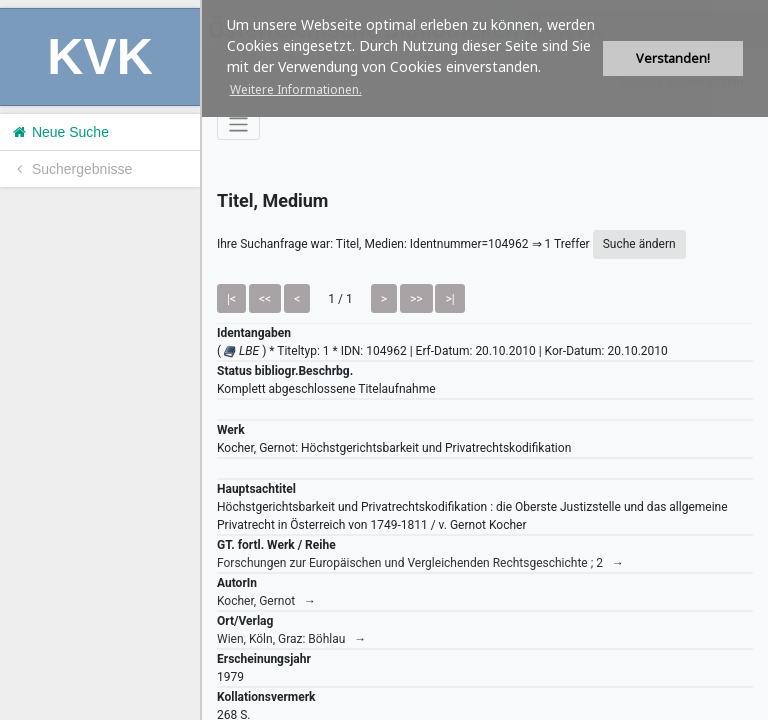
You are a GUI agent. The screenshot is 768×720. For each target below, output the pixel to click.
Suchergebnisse (71, 169)
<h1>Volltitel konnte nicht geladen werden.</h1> (485, 360)
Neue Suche (59, 132)
